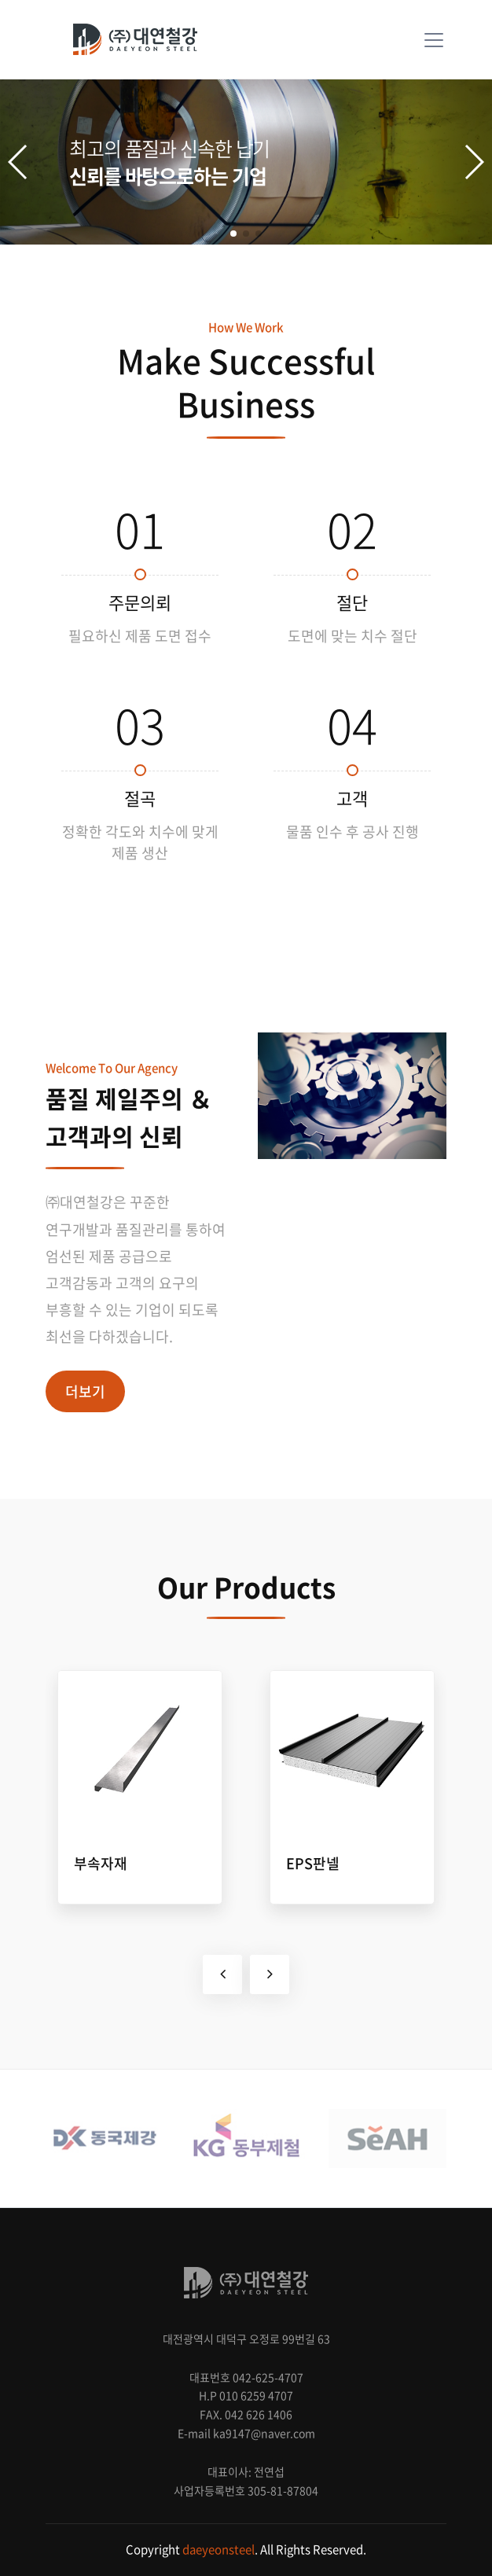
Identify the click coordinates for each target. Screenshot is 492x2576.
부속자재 (100, 1863)
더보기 (85, 1391)
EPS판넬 (313, 1863)
